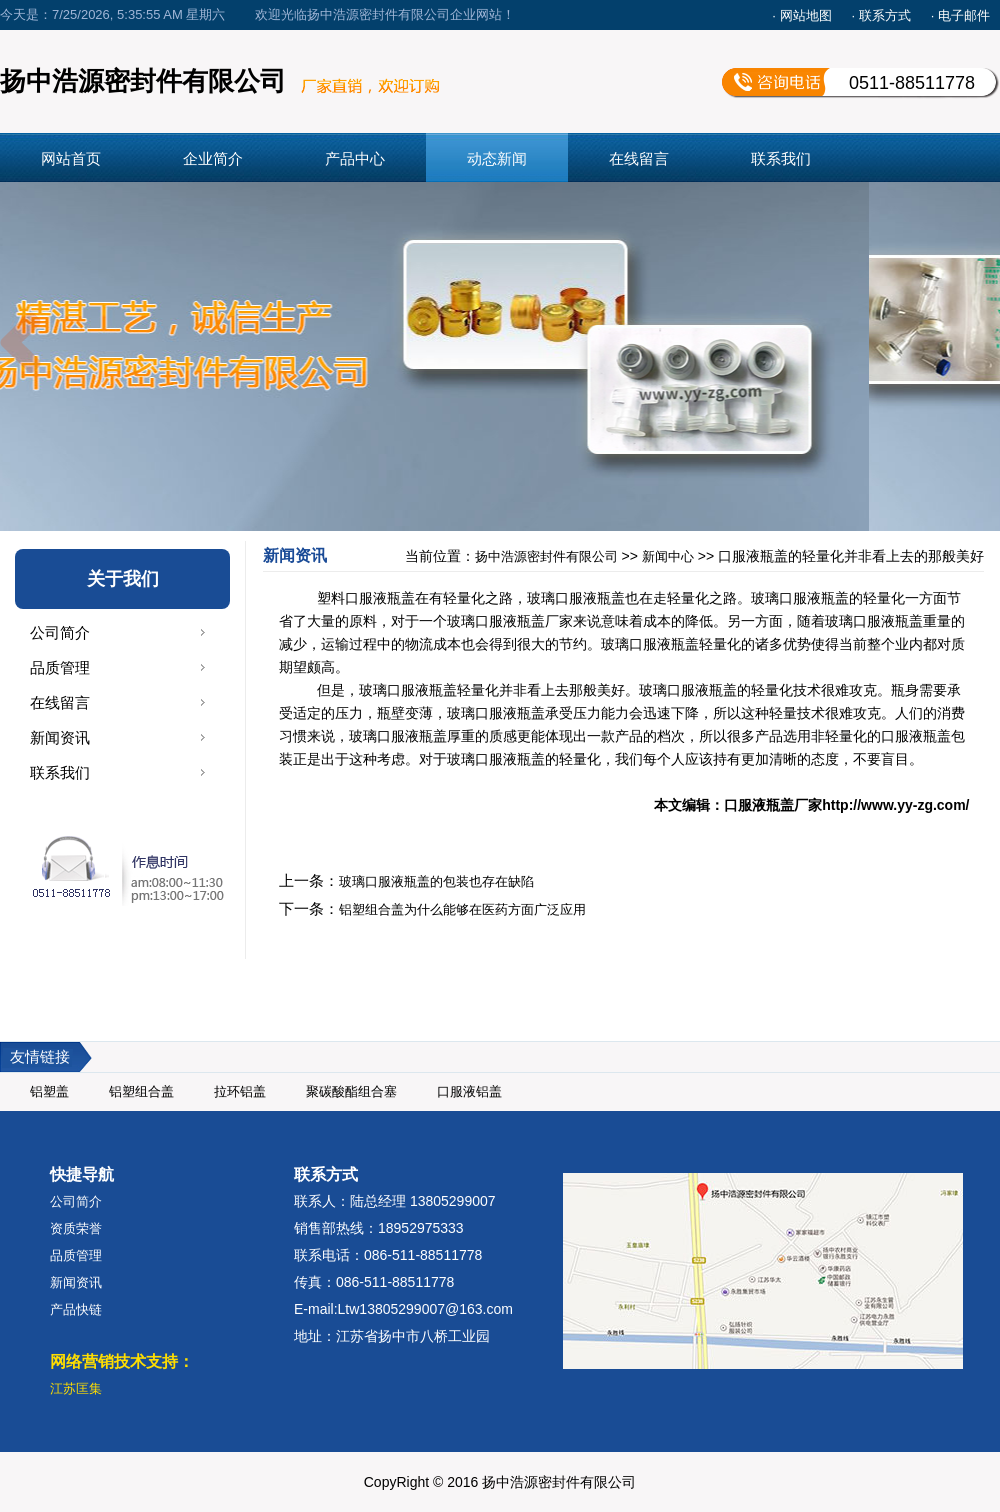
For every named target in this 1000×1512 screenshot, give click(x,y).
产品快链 (76, 1309)
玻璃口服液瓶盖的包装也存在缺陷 (436, 881)
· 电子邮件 (960, 15)
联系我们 (781, 158)
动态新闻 (497, 158)
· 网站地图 (801, 15)
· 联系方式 (881, 15)
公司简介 (60, 632)
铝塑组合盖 (141, 1091)
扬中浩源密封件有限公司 (546, 556)
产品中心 (355, 158)
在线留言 (639, 158)
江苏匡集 (76, 1388)
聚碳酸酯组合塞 (351, 1091)
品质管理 (60, 667)
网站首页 (71, 158)
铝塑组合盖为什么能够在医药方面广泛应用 (462, 909)
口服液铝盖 (469, 1091)
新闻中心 (668, 556)
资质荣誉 (76, 1228)
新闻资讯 (60, 737)
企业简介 (213, 158)
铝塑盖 (49, 1091)
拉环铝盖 (240, 1091)
